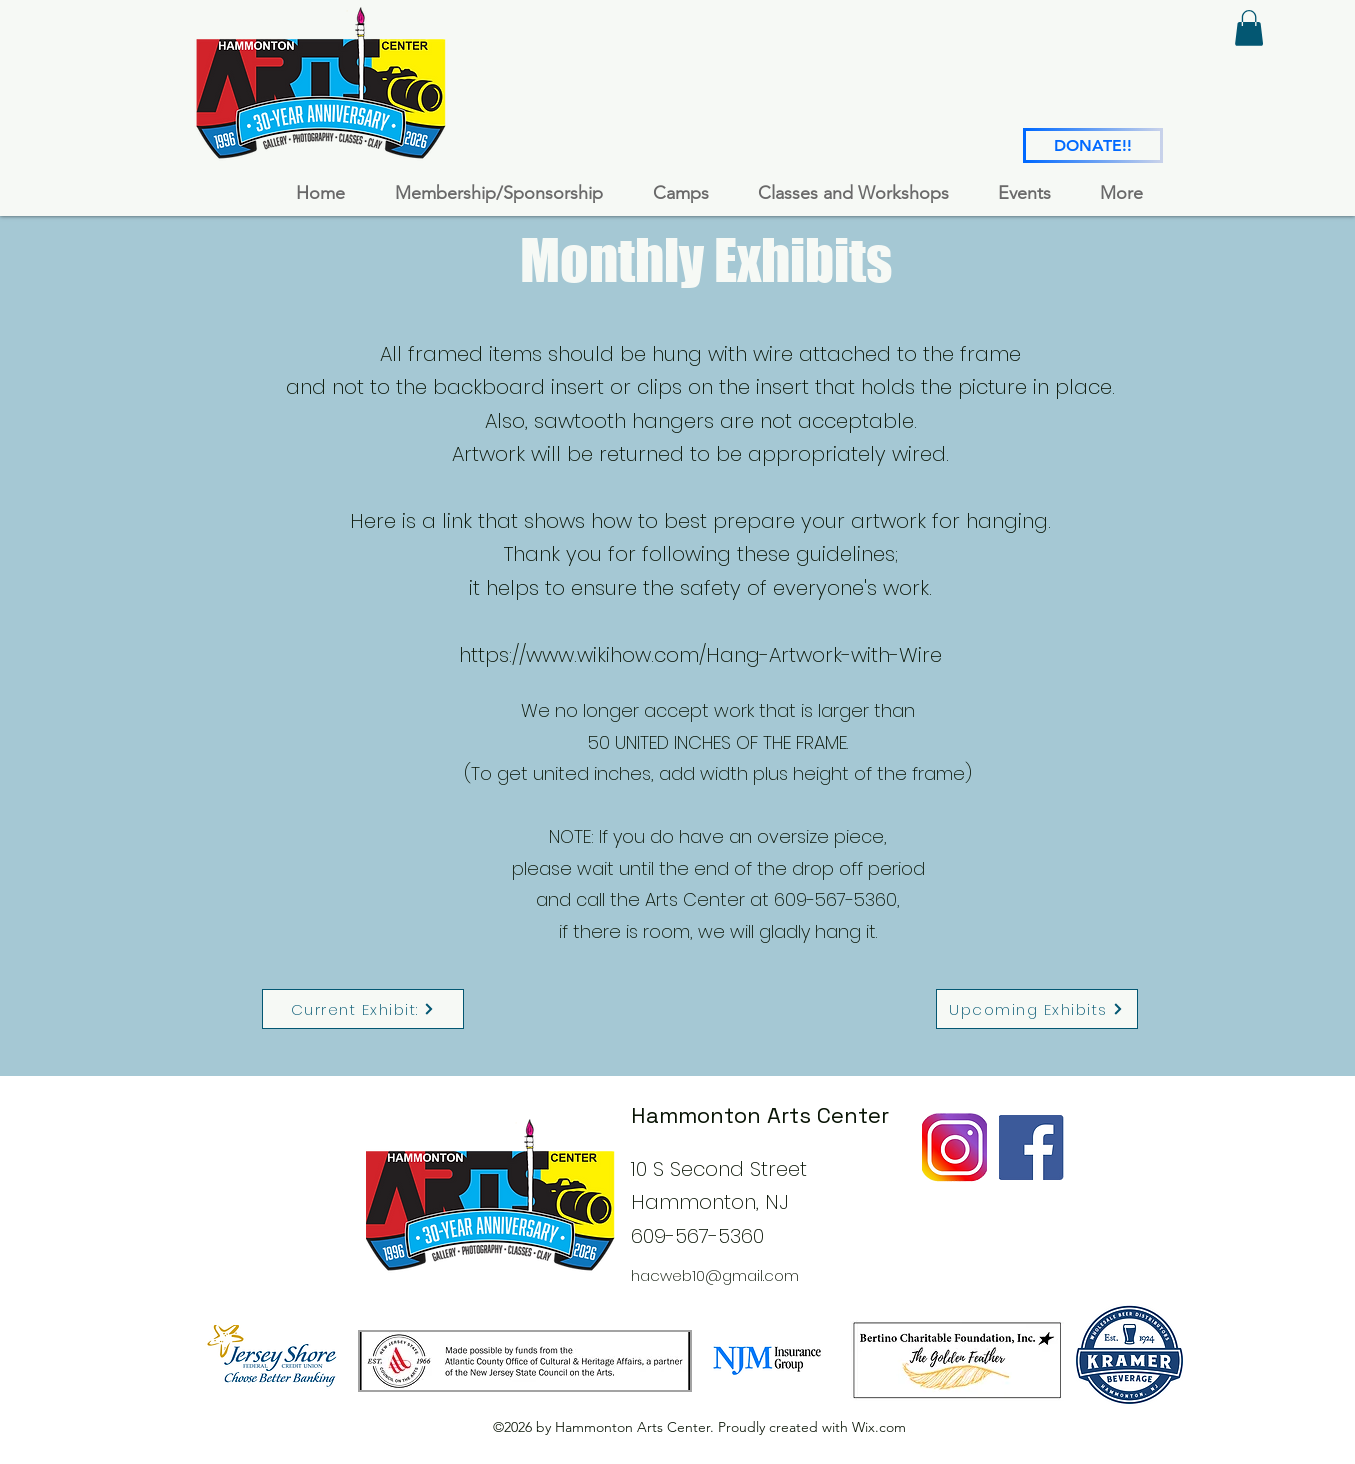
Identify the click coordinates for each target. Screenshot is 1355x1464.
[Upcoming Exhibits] (1037, 1009)
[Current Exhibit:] (363, 1009)
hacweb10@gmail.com (715, 1275)
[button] (1249, 28)
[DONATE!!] (1093, 145)
